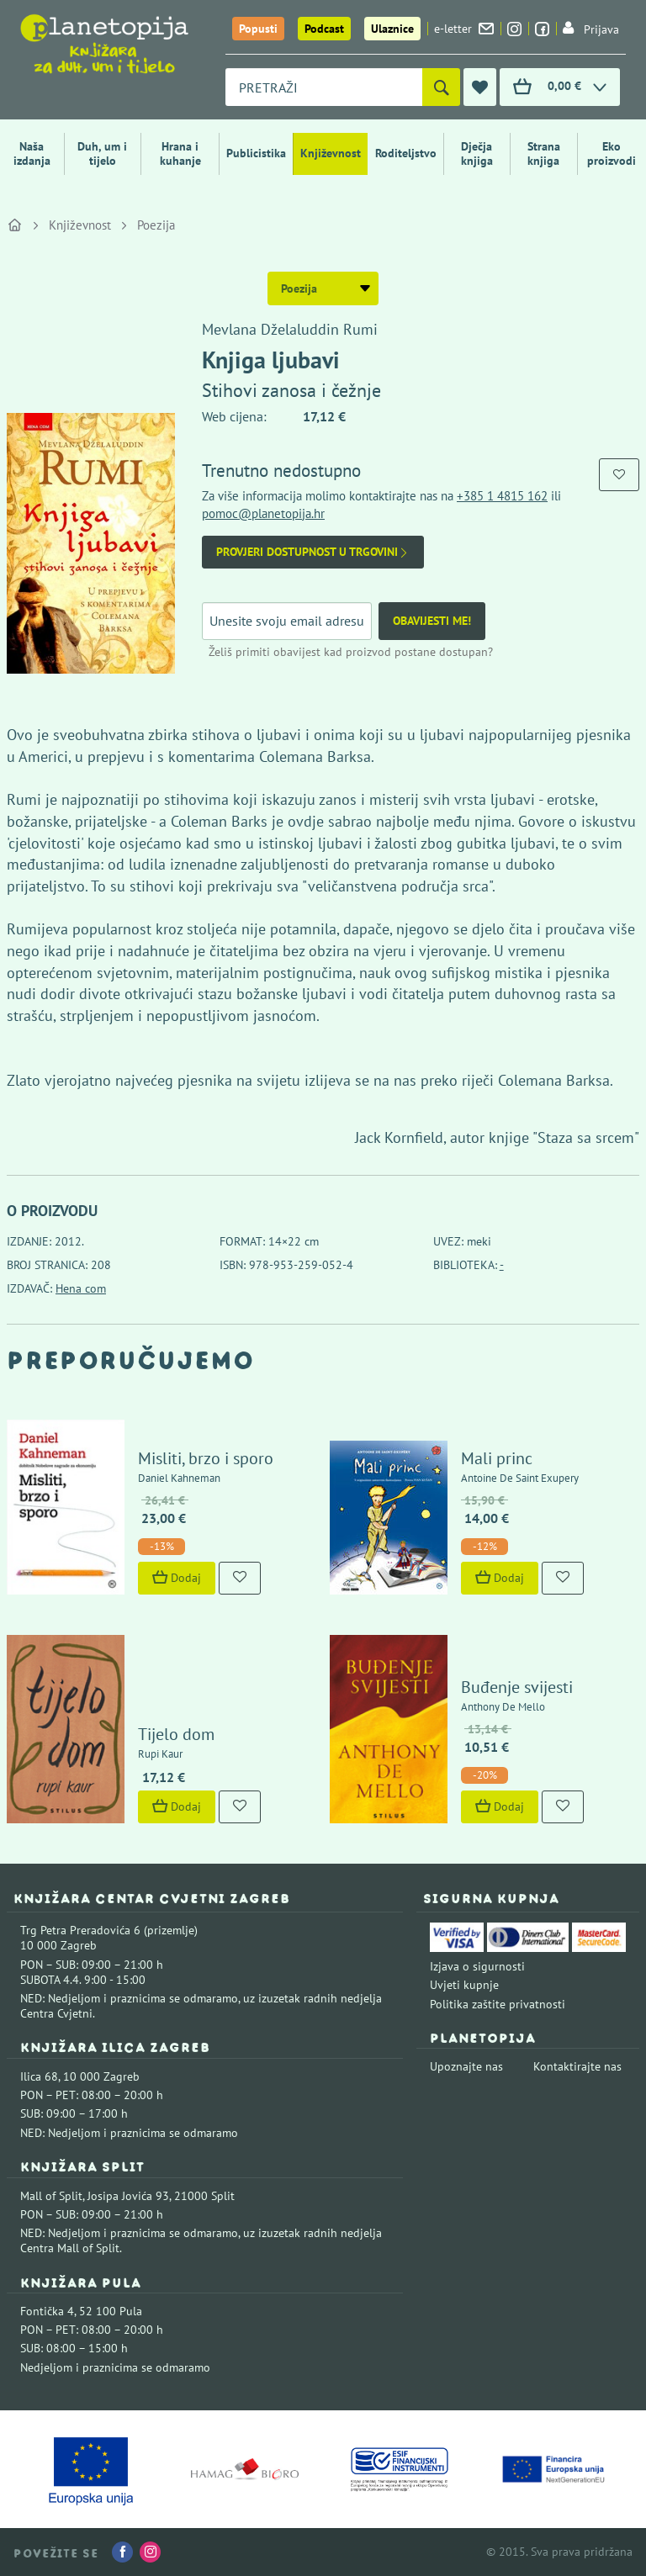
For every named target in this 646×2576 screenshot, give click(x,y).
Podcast (324, 28)
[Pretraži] (441, 87)
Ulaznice (392, 28)
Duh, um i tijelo (102, 153)
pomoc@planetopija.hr (263, 513)
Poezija (156, 225)
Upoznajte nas (466, 2066)
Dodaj (176, 1577)
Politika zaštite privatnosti (497, 2004)
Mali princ (496, 1458)
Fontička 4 (47, 2311)
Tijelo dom (176, 1734)
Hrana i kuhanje (180, 153)
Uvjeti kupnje (464, 1984)
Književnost (330, 153)
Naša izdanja (31, 153)
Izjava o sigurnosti (477, 1966)
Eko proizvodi (611, 153)
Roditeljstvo (406, 153)
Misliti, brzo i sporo (205, 1458)
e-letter (464, 28)
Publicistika (256, 153)
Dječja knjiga (477, 153)
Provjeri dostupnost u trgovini (313, 552)
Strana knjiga (543, 153)
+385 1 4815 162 (502, 496)
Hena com (81, 1288)
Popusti (258, 28)
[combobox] (323, 87)
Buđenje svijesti (517, 1687)
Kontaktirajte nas (577, 2066)
